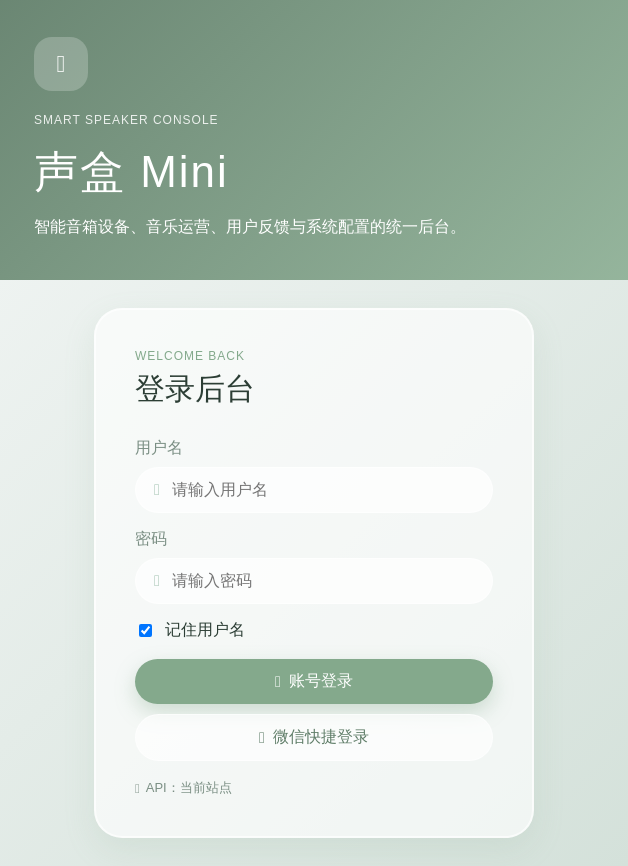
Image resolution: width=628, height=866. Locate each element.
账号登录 (314, 681)
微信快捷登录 (314, 737)
